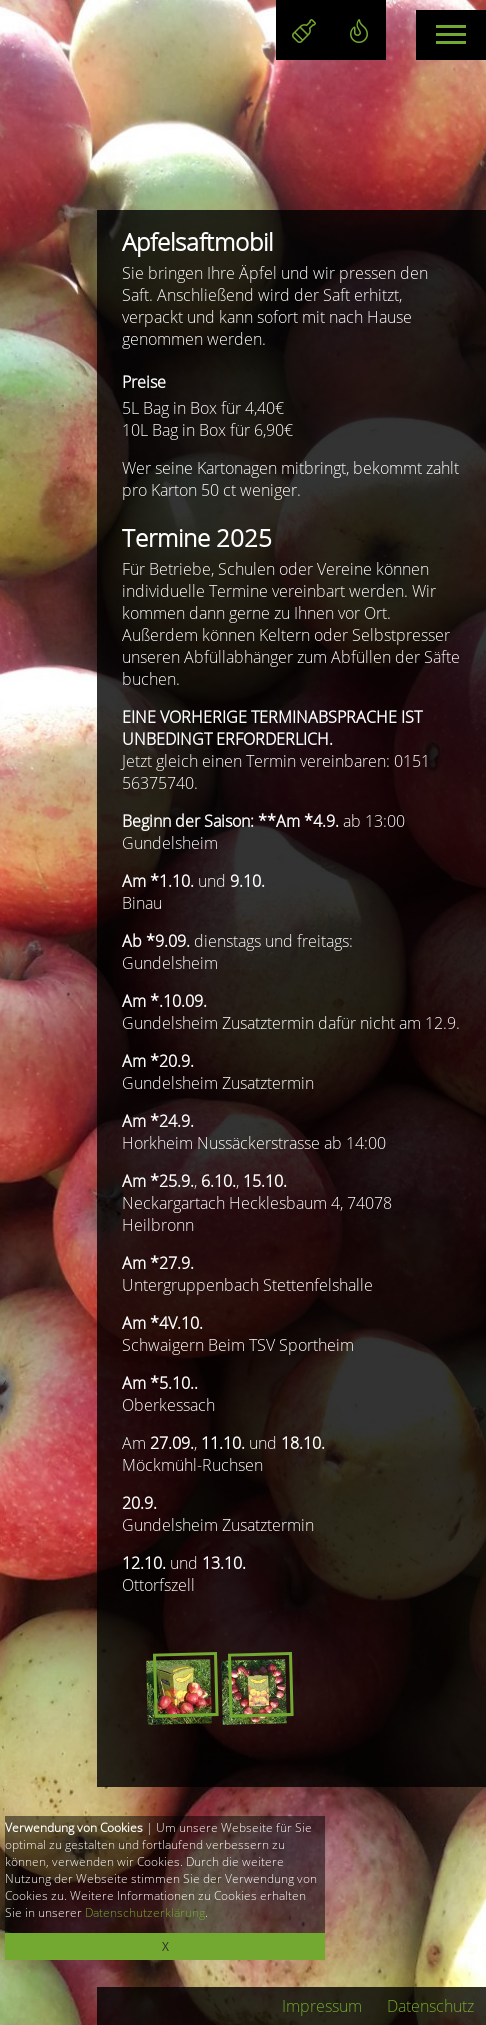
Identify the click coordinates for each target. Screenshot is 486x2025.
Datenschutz (430, 2006)
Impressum (322, 2006)
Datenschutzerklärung (145, 1912)
